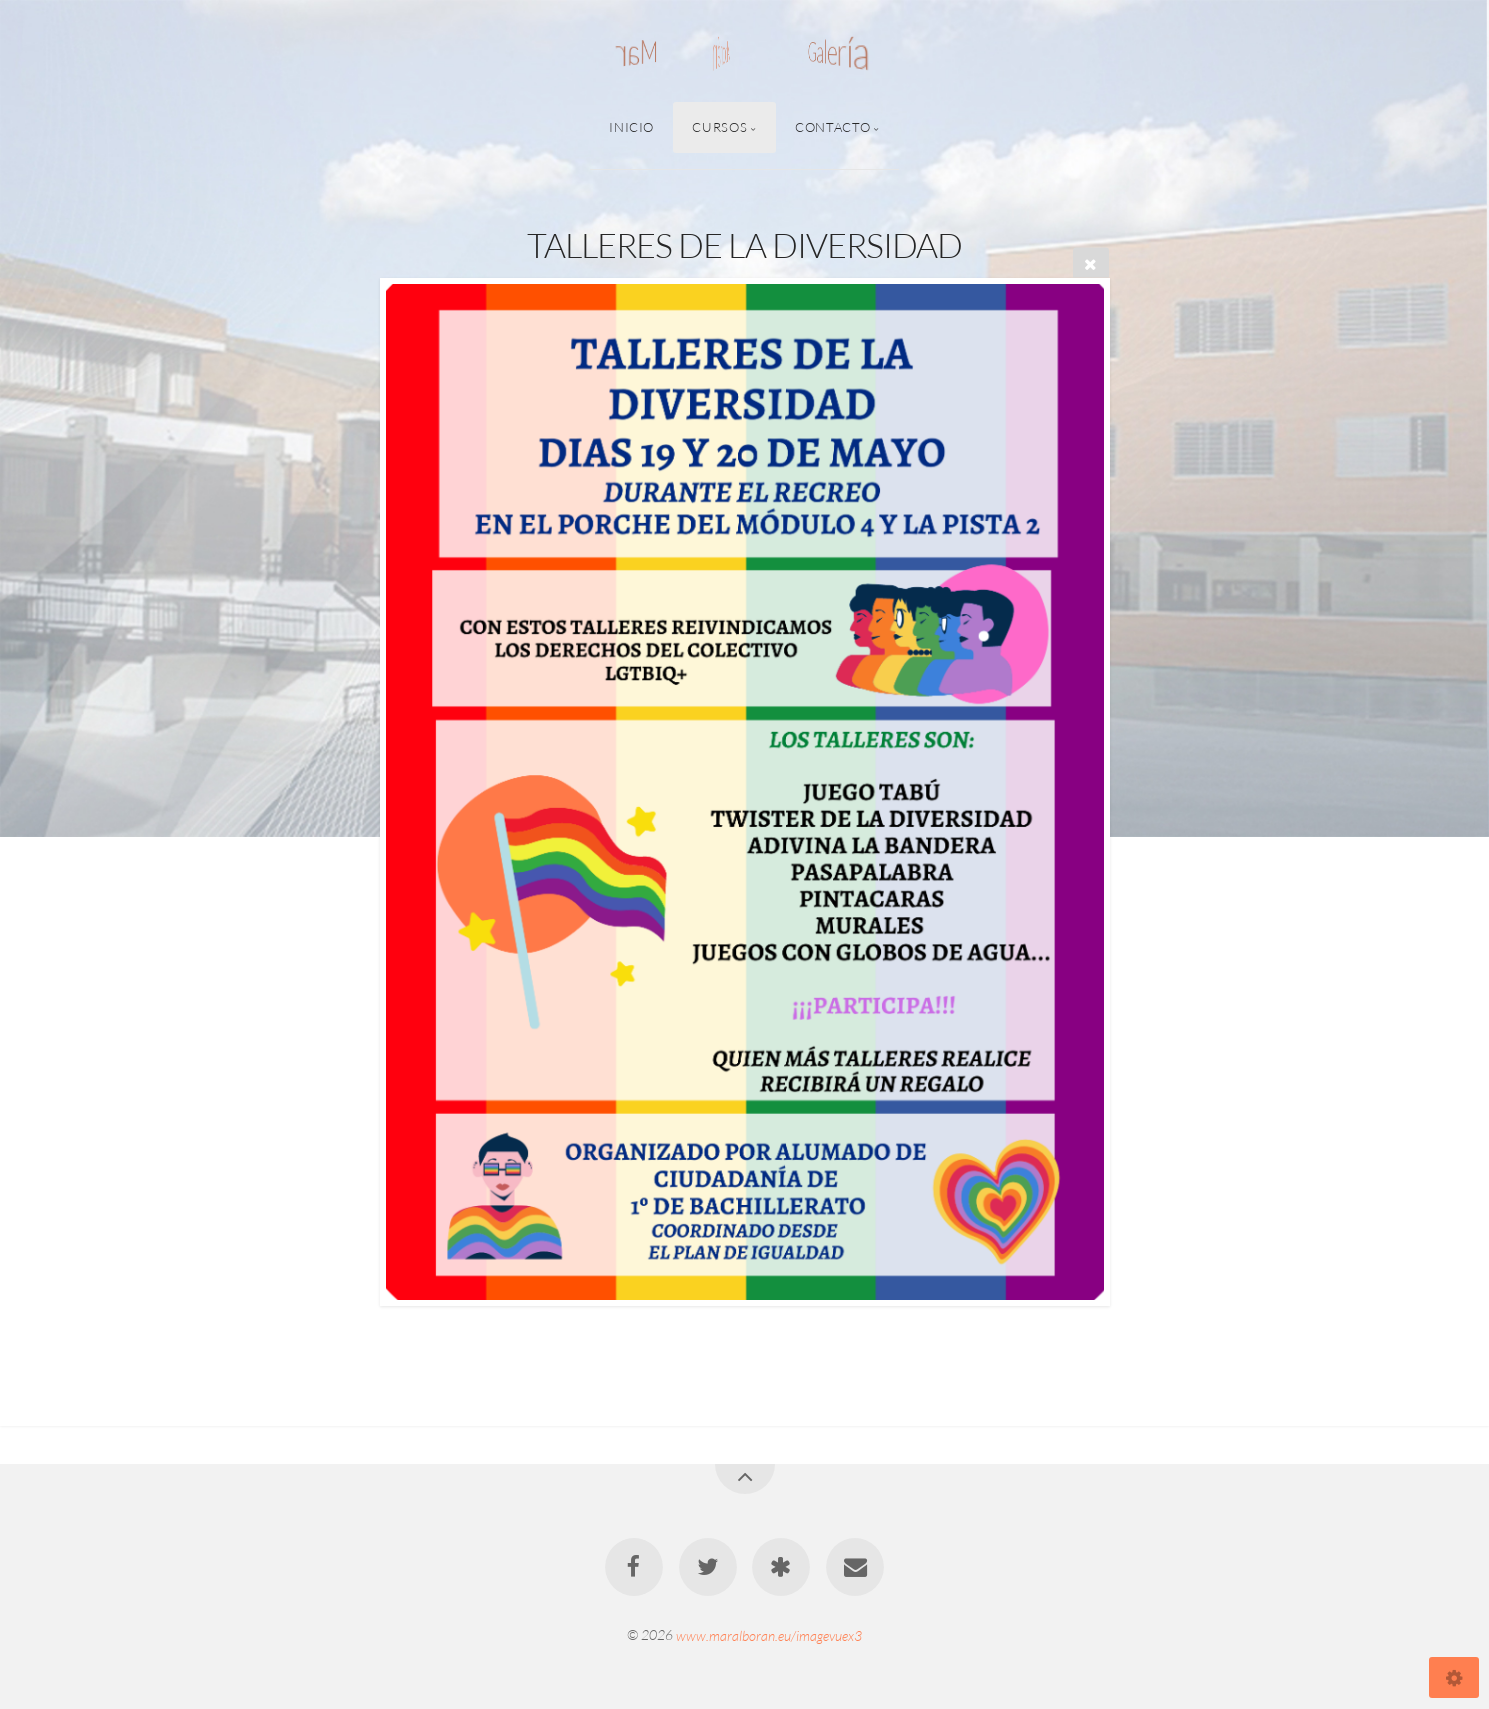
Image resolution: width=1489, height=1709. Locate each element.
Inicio (631, 127)
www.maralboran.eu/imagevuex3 (769, 1634)
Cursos (719, 127)
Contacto (832, 127)
